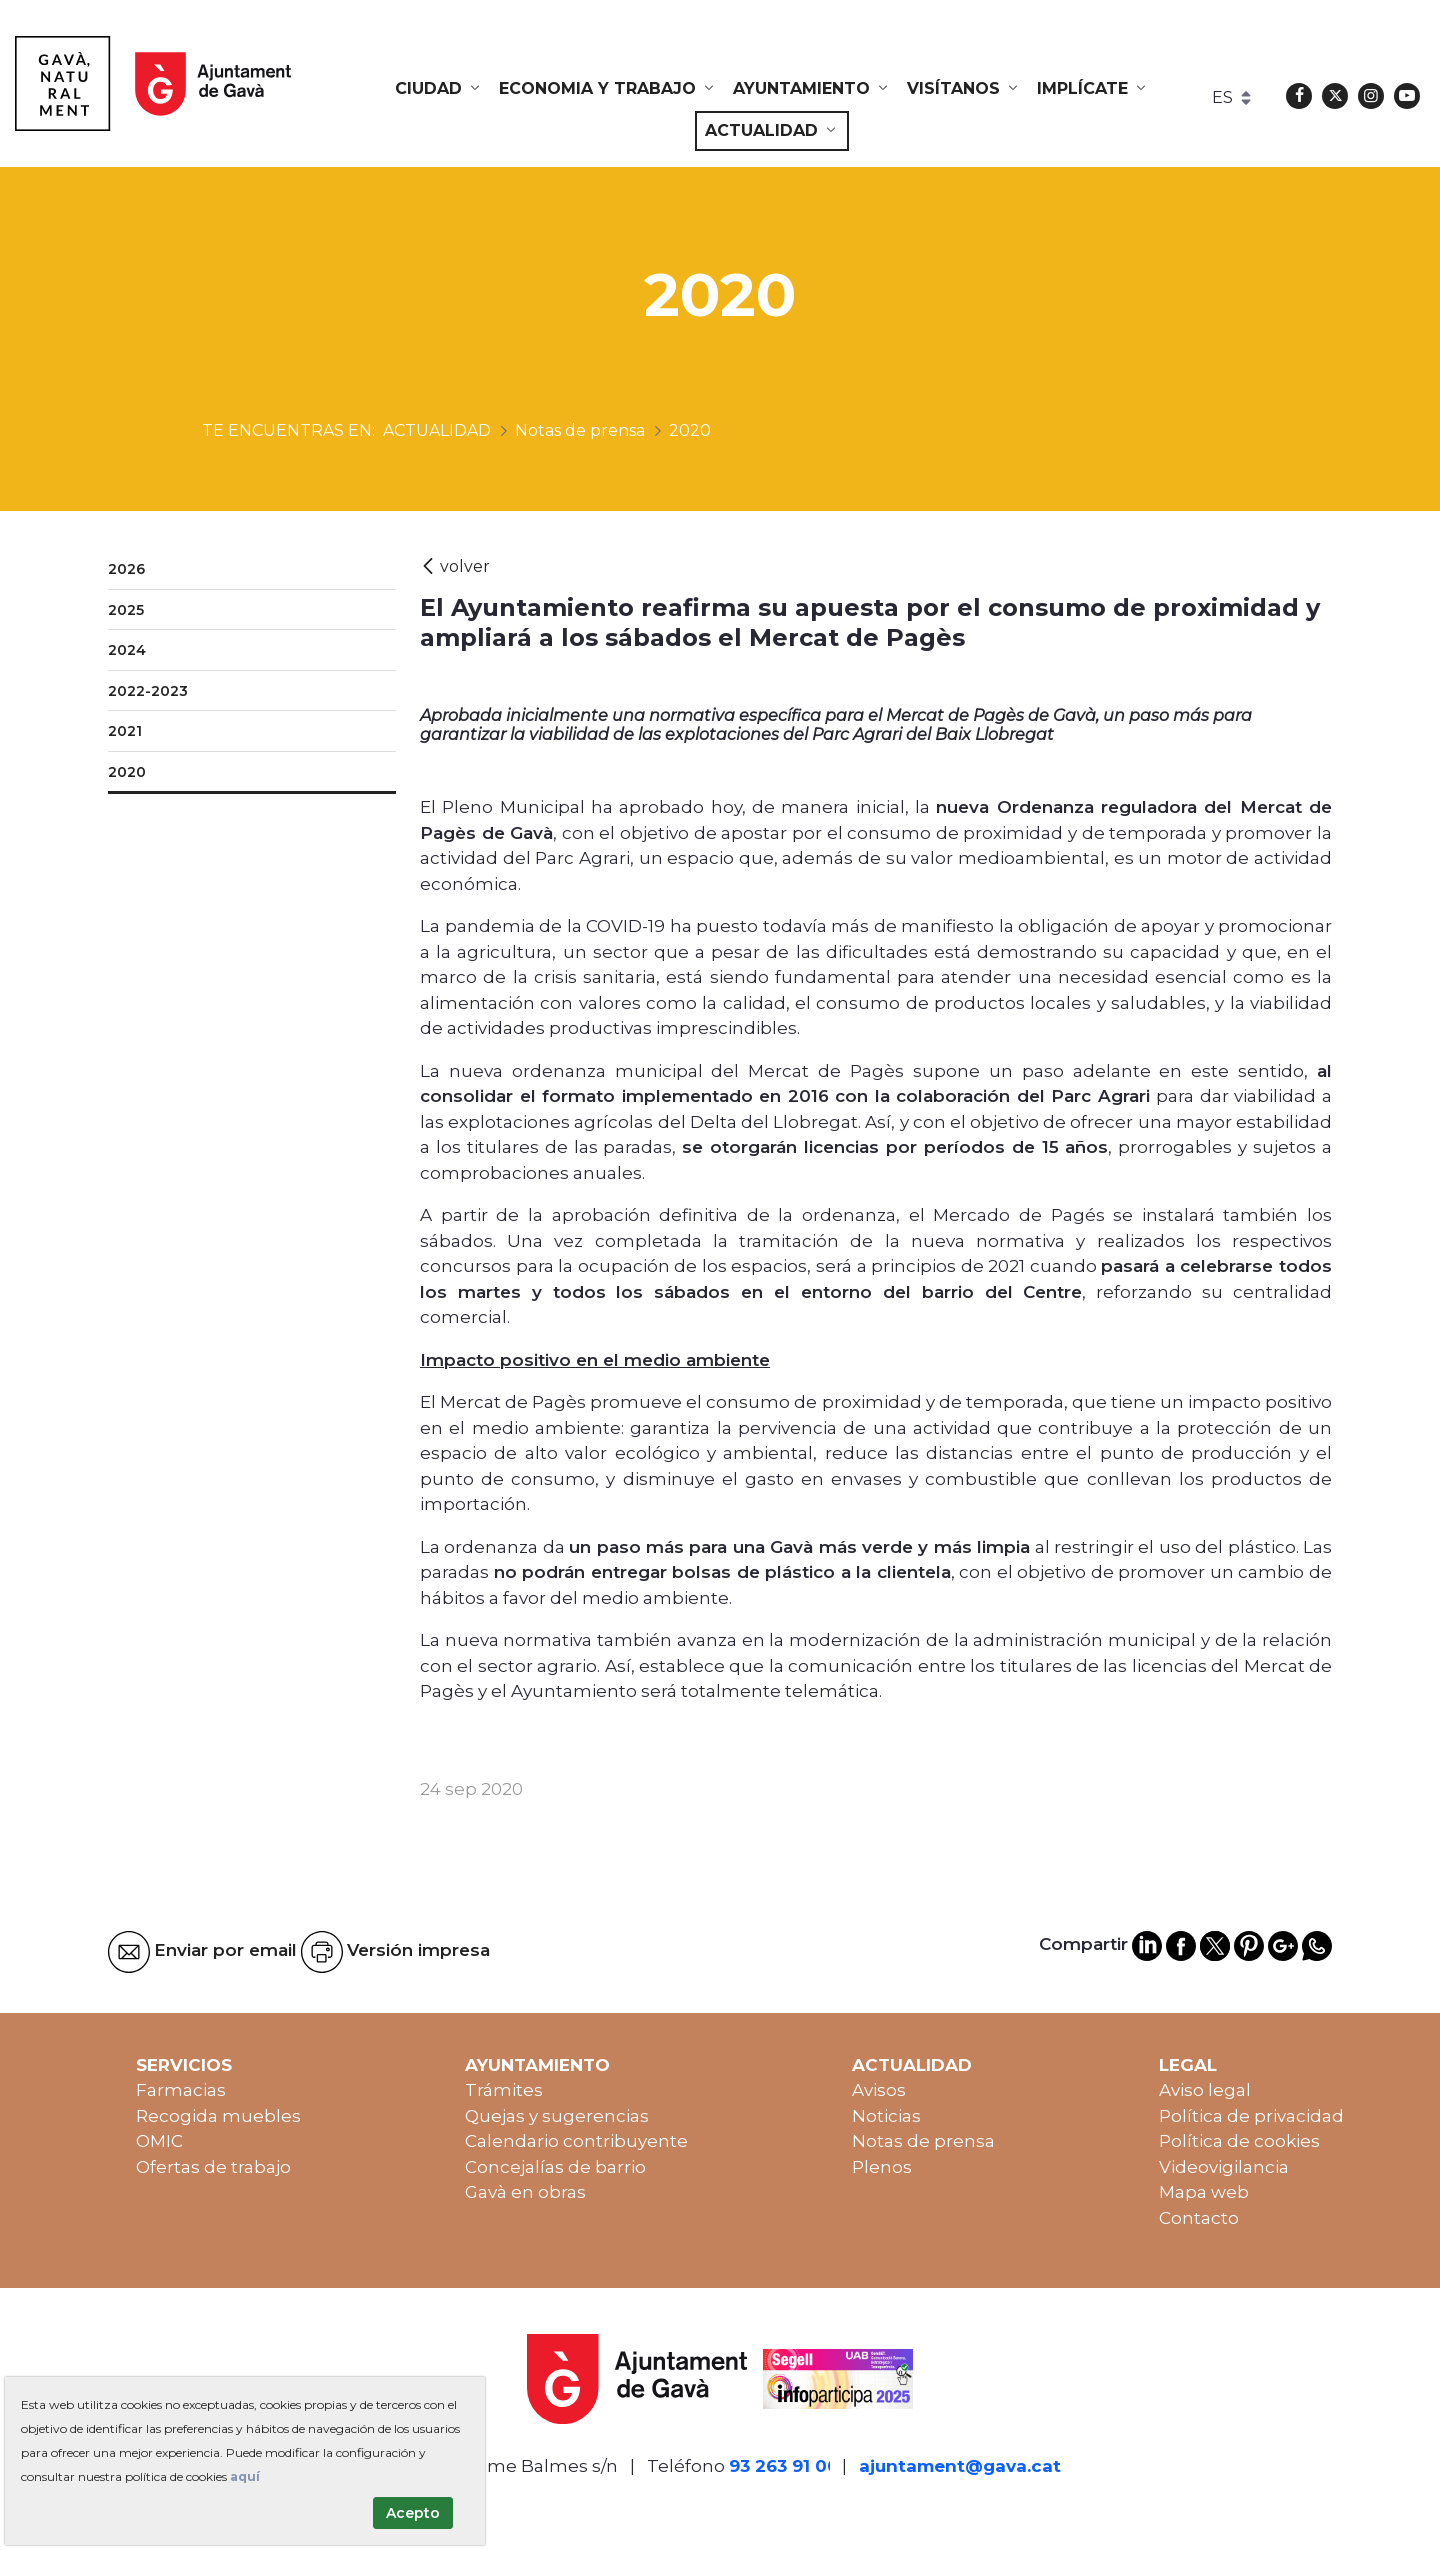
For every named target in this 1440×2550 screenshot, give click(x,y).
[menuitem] (439, 89)
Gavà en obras (525, 2192)
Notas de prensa (923, 2141)
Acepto (413, 2513)
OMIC (159, 2141)
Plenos (882, 2167)
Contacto (1199, 2218)
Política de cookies (1239, 2141)
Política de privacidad (1251, 2116)
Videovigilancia (1224, 2167)
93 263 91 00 (784, 2466)
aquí (245, 2476)
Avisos (879, 2090)
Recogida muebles (218, 2116)
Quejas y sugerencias (557, 2116)
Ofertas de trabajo (213, 2167)
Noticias (886, 2116)
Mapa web (1204, 2192)
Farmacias (181, 2090)
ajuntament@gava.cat (960, 2466)
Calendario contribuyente (576, 2141)
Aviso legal (1205, 2090)
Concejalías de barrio (555, 2167)
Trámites (504, 2090)
